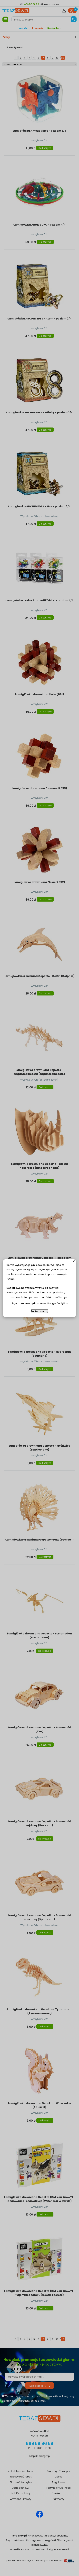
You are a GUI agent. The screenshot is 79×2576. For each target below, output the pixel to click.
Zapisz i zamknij (39, 1311)
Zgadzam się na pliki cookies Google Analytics (40, 1303)
